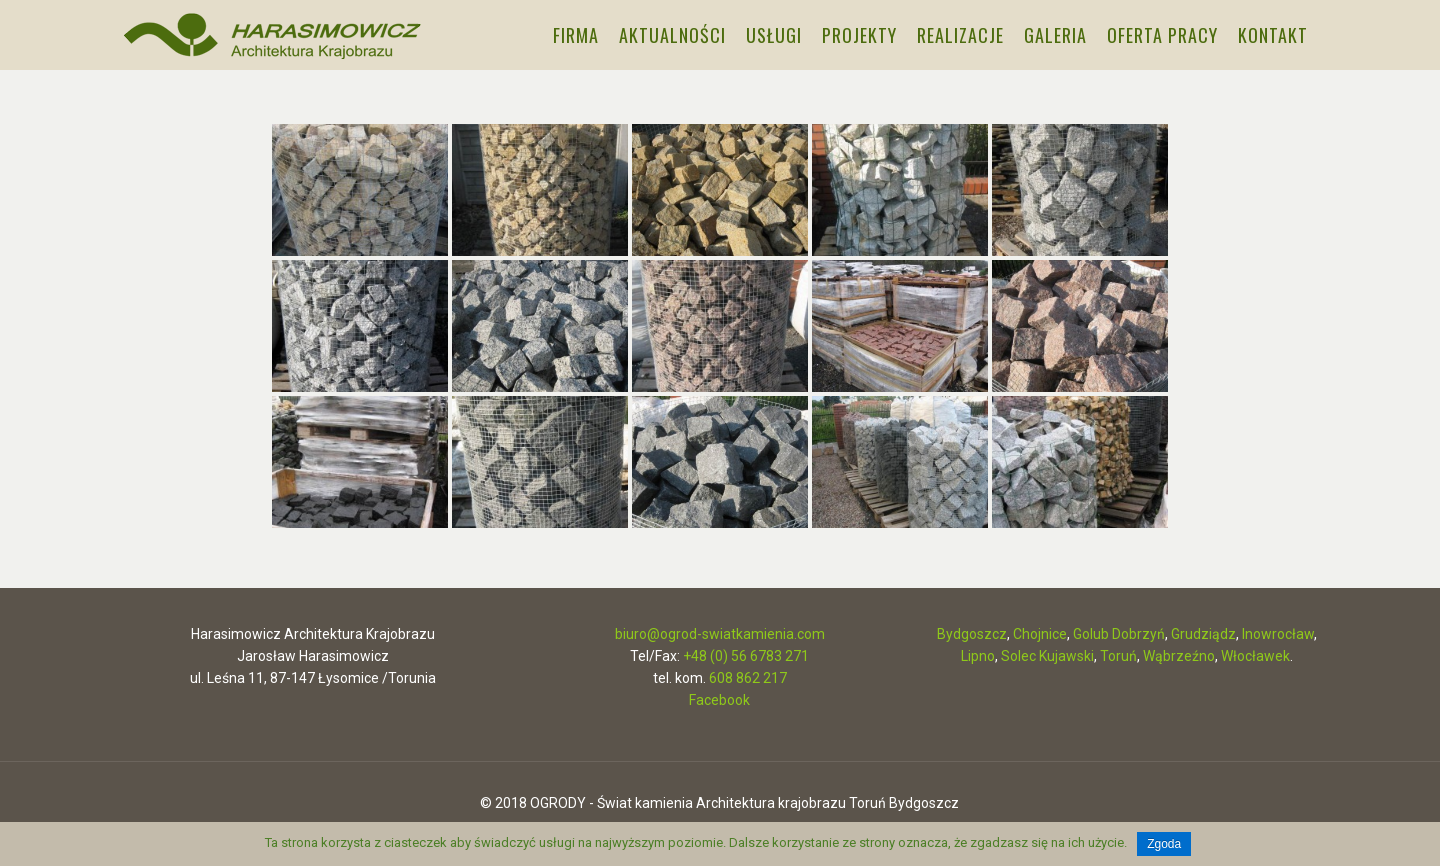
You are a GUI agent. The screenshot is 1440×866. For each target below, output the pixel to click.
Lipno (978, 656)
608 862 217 (748, 678)
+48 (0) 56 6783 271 (746, 656)
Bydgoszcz (972, 634)
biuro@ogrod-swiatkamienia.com (720, 634)
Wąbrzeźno (1179, 656)
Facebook (719, 700)
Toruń (1118, 656)
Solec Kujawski (1047, 656)
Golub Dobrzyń (1119, 634)
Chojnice (1040, 634)
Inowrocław (1278, 634)
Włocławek (1255, 656)
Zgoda (1164, 844)
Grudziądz (1203, 634)
